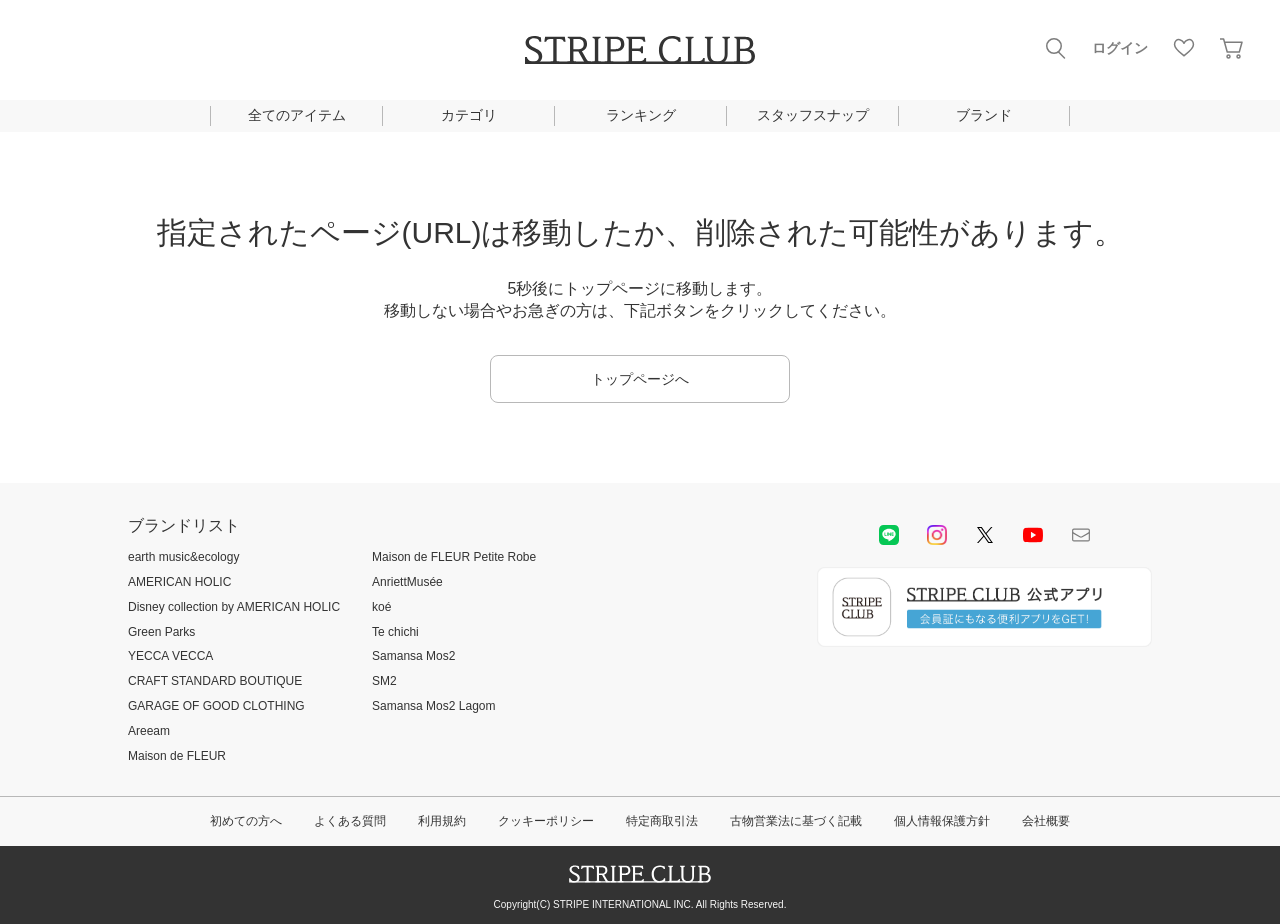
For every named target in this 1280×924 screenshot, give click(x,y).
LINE (889, 535)
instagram (937, 535)
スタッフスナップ (813, 115)
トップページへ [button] (640, 379)
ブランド (984, 115)
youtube (1033, 535)
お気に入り (1184, 48)
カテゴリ (469, 115)
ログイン (1120, 48)
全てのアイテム (297, 115)
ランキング (641, 115)
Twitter (985, 535)
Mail (1081, 535)
